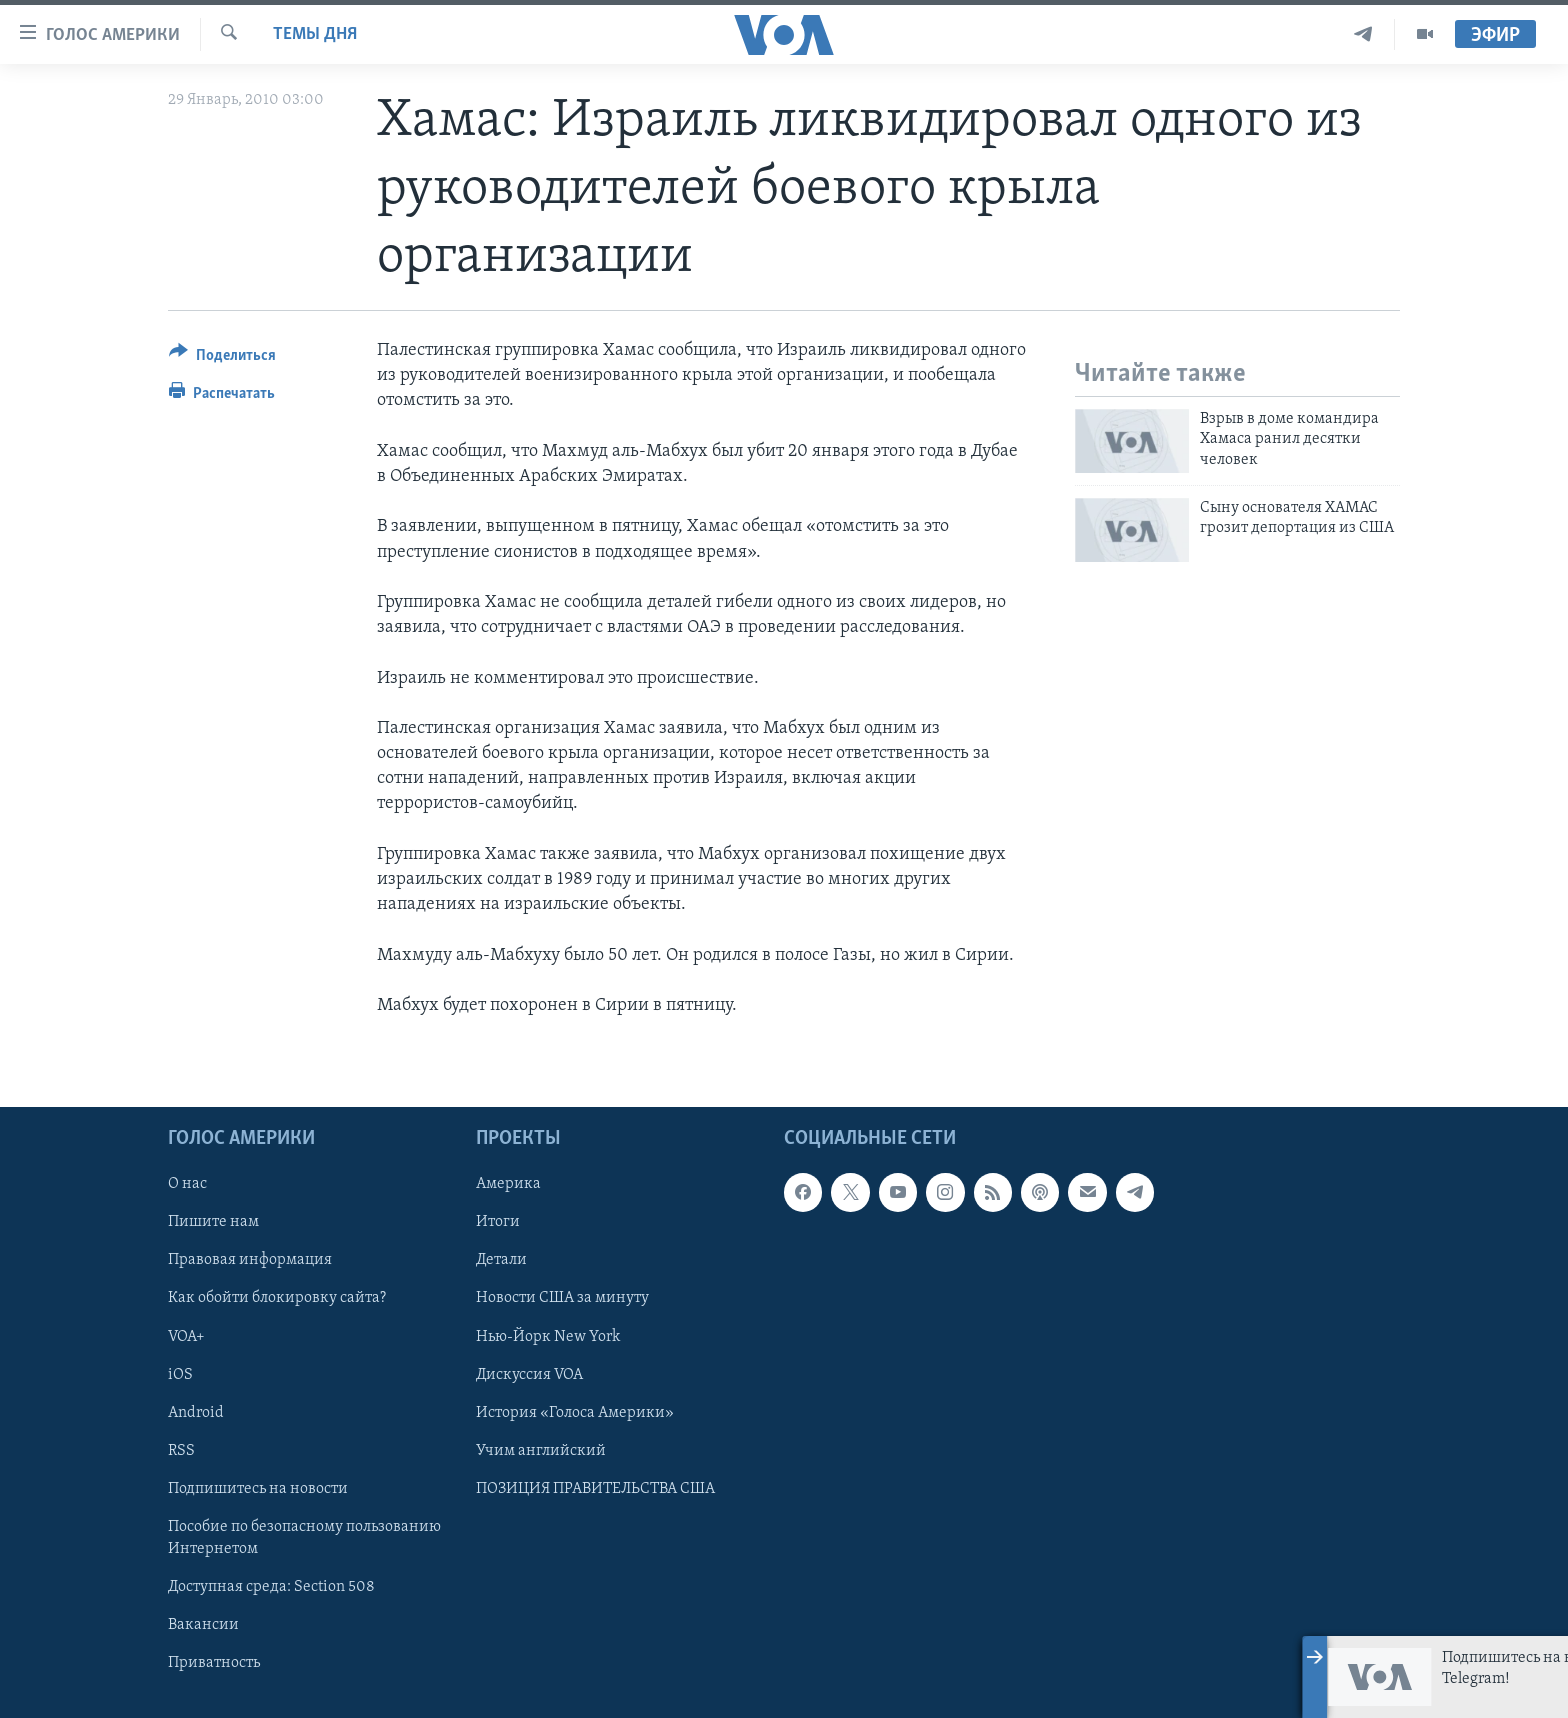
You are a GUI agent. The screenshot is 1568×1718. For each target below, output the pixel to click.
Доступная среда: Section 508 (271, 1587)
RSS (181, 1451)
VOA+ (186, 1337)
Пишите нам (213, 1223)
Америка (508, 1185)
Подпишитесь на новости (258, 1489)
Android (196, 1413)
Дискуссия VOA (529, 1375)
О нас (187, 1185)
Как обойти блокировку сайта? (277, 1299)
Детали (501, 1261)
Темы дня (315, 34)
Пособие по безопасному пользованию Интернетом (304, 1538)
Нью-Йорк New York (548, 1337)
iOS (180, 1375)
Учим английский (541, 1451)
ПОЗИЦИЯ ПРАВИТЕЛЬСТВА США (595, 1489)
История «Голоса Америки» (575, 1413)
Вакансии (203, 1625)
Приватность (214, 1663)
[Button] (222, 358)
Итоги (498, 1223)
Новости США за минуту (562, 1299)
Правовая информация (250, 1261)
